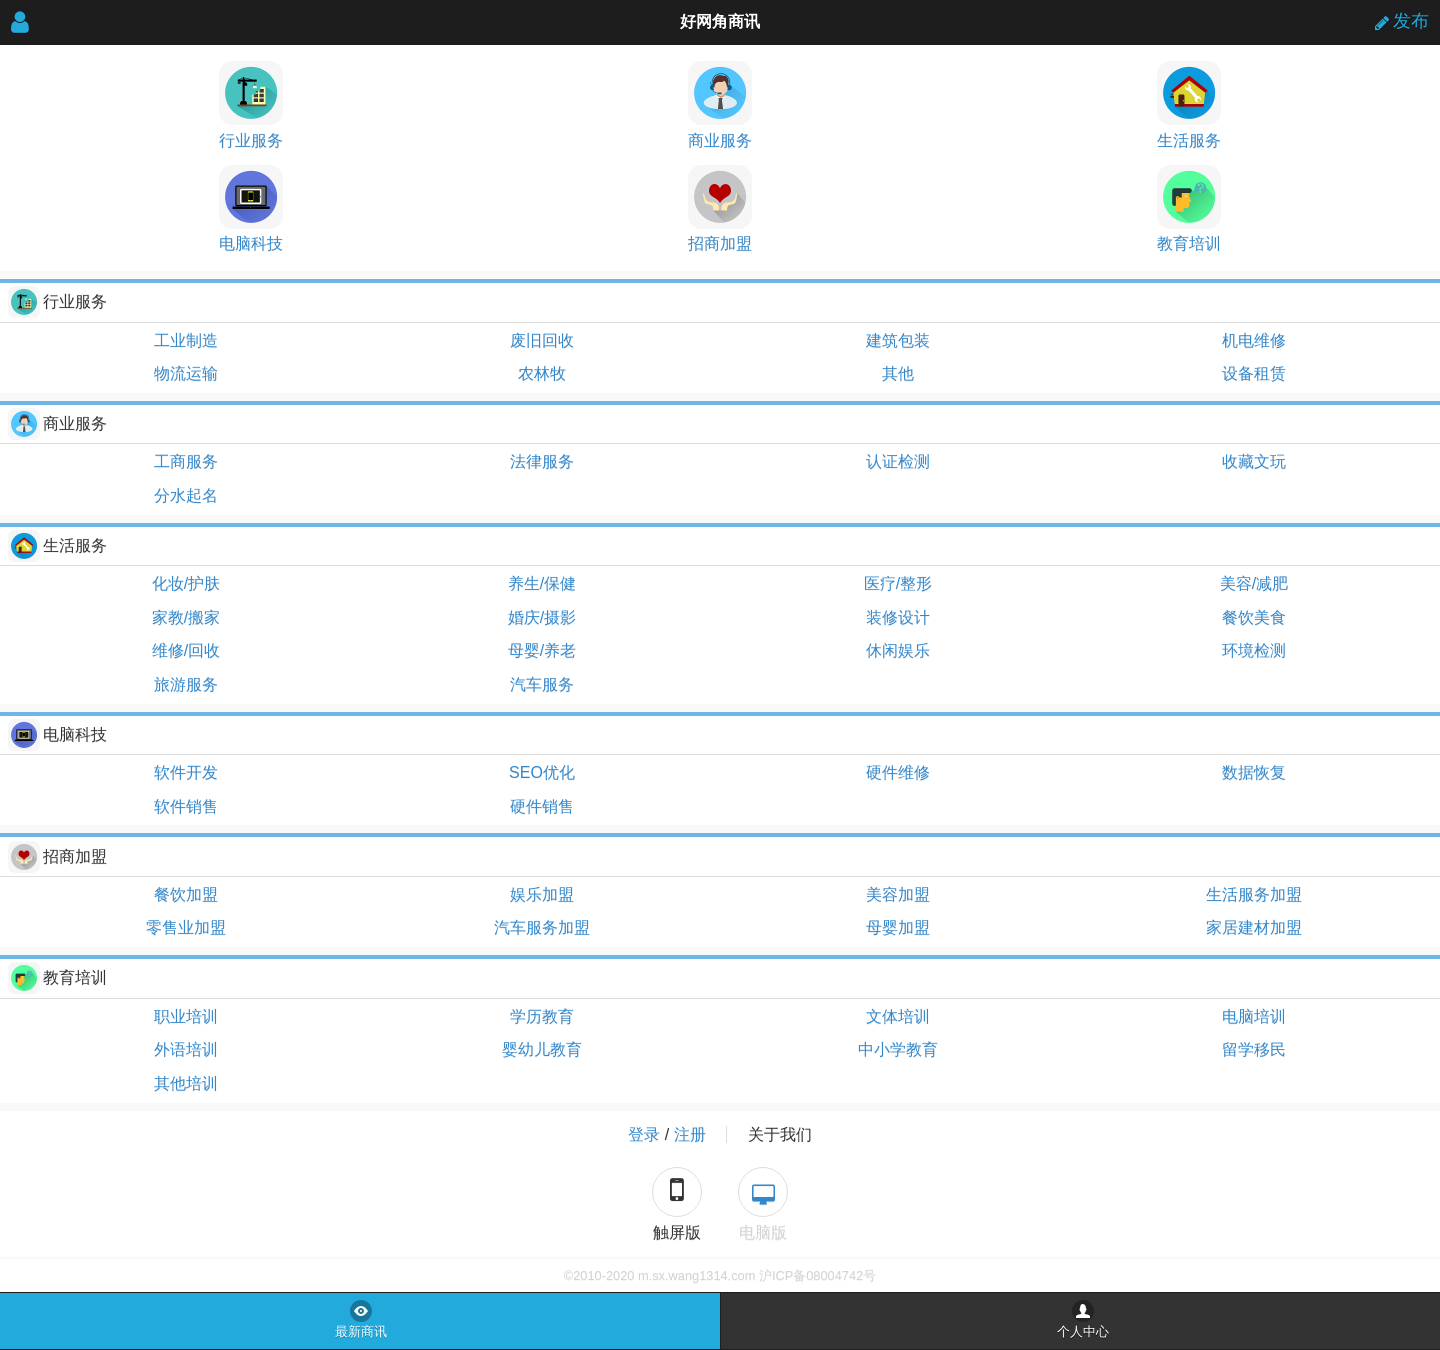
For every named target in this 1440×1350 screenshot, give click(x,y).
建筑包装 (898, 340)
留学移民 (1254, 1049)
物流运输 (186, 373)
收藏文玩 (1254, 461)
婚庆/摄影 (542, 617)
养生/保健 (542, 583)
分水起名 (186, 495)
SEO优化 (542, 772)
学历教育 (542, 1016)
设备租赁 (1254, 373)
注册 (690, 1134)
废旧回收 (542, 340)
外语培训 (186, 1049)
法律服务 (542, 461)
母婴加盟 (898, 927)
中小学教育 (898, 1049)
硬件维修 (898, 772)
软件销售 (186, 806)
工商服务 (186, 461)
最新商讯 (361, 1332)
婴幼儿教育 (542, 1049)
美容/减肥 (1254, 583)
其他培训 (186, 1083)
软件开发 (186, 772)
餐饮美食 (1254, 617)
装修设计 (898, 617)
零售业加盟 (186, 927)
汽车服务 (542, 684)
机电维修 (1254, 340)
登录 (644, 1134)
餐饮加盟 (186, 894)
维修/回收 (186, 650)
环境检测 (1254, 650)
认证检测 (898, 461)
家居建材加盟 (1254, 927)
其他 (898, 373)
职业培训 (186, 1016)
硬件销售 (542, 806)
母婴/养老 (542, 650)
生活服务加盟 (1254, 894)
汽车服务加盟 (542, 927)
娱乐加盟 (542, 894)
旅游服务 (186, 684)
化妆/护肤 (186, 583)
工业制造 (186, 340)
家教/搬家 (186, 617)
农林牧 (542, 373)
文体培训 (898, 1016)
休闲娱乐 (898, 650)
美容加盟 (898, 894)
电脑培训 (1254, 1016)
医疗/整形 (898, 583)
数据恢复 (1254, 772)
